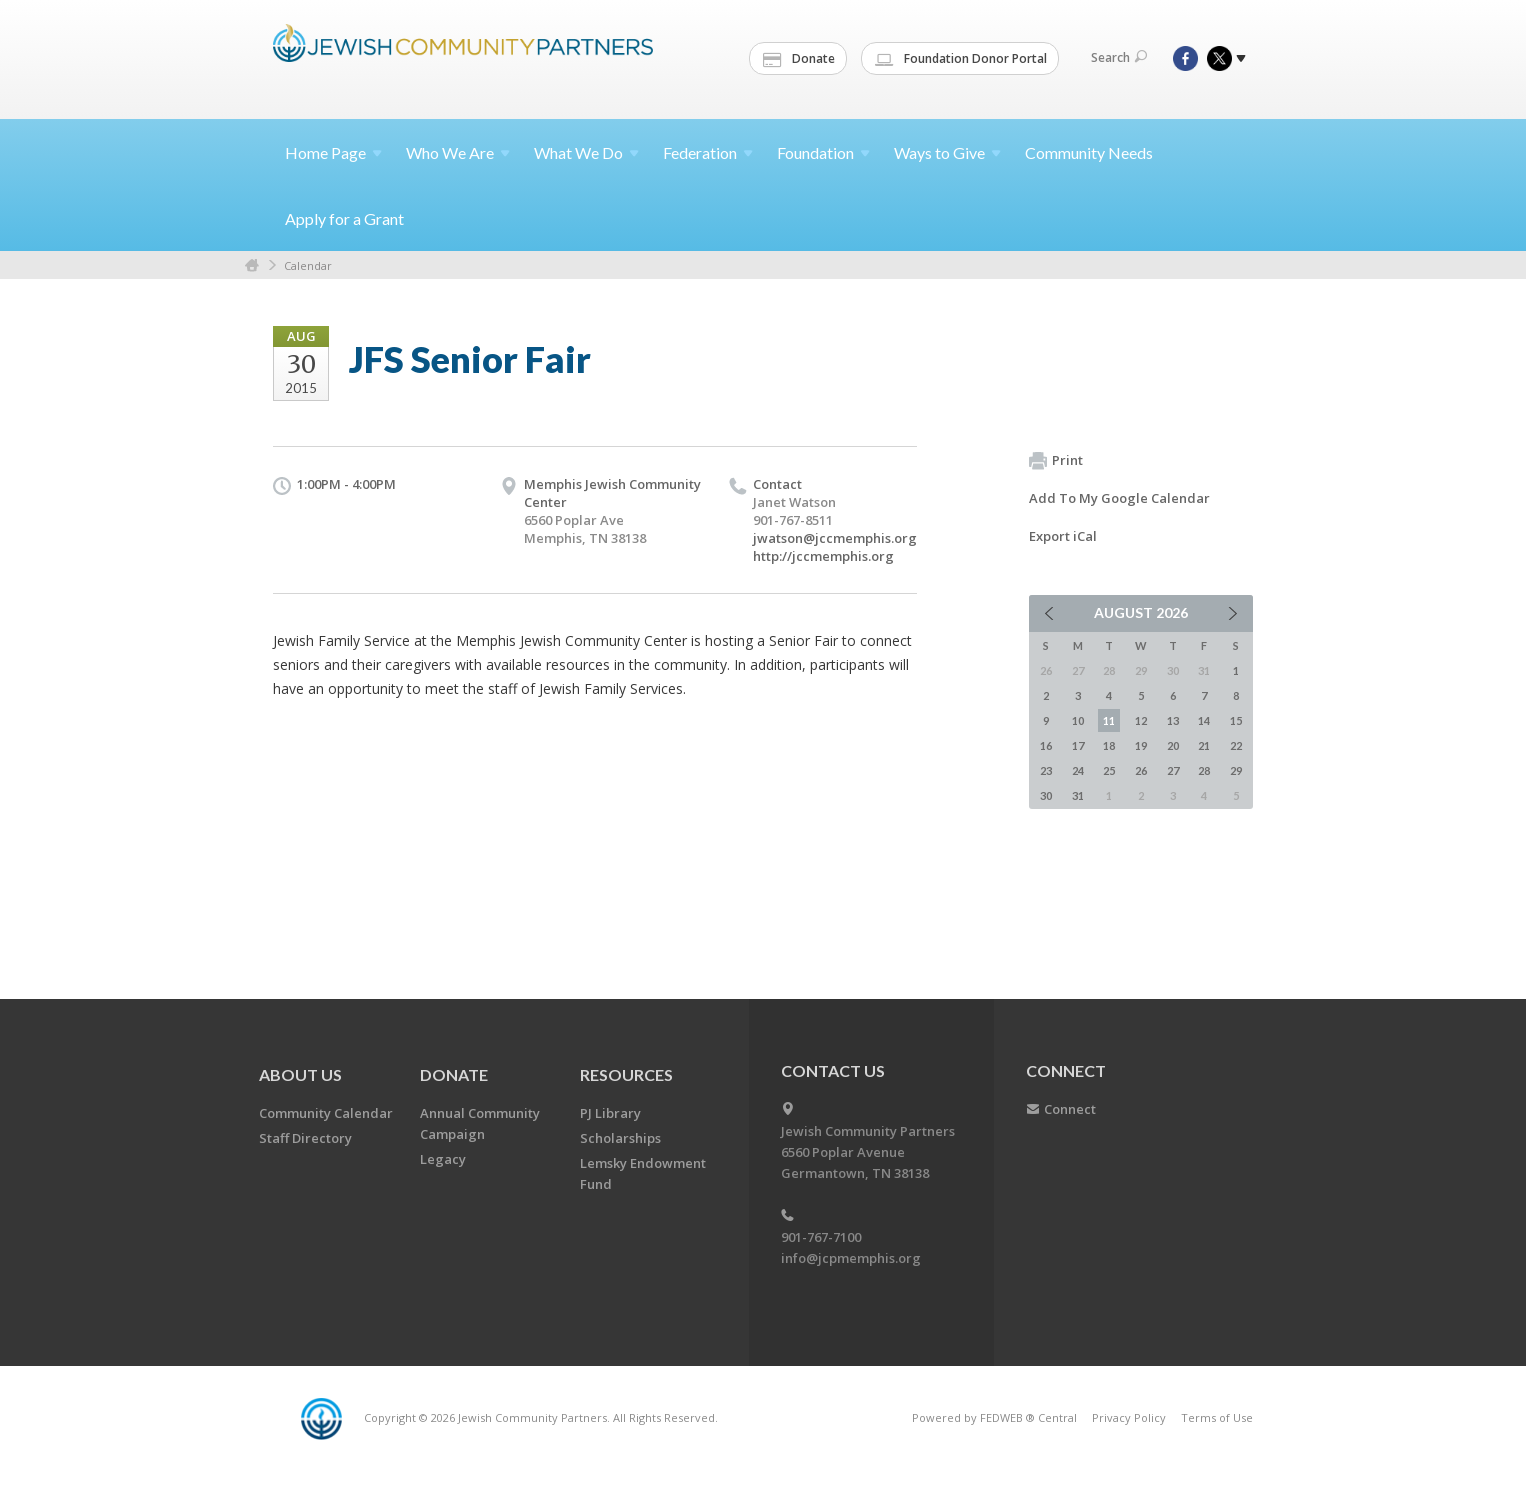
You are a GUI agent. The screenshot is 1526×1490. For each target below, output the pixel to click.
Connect (1070, 1109)
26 (1141, 770)
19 (1141, 745)
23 (1046, 770)
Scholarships (620, 1138)
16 (1046, 745)
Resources (626, 1074)
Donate (799, 59)
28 (1204, 770)
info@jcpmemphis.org (851, 1258)
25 (1109, 770)
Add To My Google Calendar (1119, 498)
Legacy (443, 1159)
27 (1173, 770)
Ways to (947, 152)
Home (333, 152)
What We (586, 152)
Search (1119, 57)
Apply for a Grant (344, 218)
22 (1236, 745)
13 (1173, 720)
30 (1046, 795)
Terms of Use (1217, 1417)
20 (1173, 745)
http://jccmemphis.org (823, 556)
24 (1078, 770)
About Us (300, 1074)
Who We (458, 152)
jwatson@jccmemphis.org (835, 538)
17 (1078, 745)
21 (1204, 745)
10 (1078, 720)
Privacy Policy (1129, 1417)
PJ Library (610, 1113)
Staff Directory (305, 1138)
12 (1141, 720)
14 (1204, 720)
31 (1078, 795)
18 (1109, 745)
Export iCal (1063, 536)
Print (1056, 461)
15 (1236, 720)
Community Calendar (326, 1113)
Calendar (308, 265)
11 (1109, 720)
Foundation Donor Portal (961, 59)
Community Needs (1089, 152)
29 (1236, 770)
